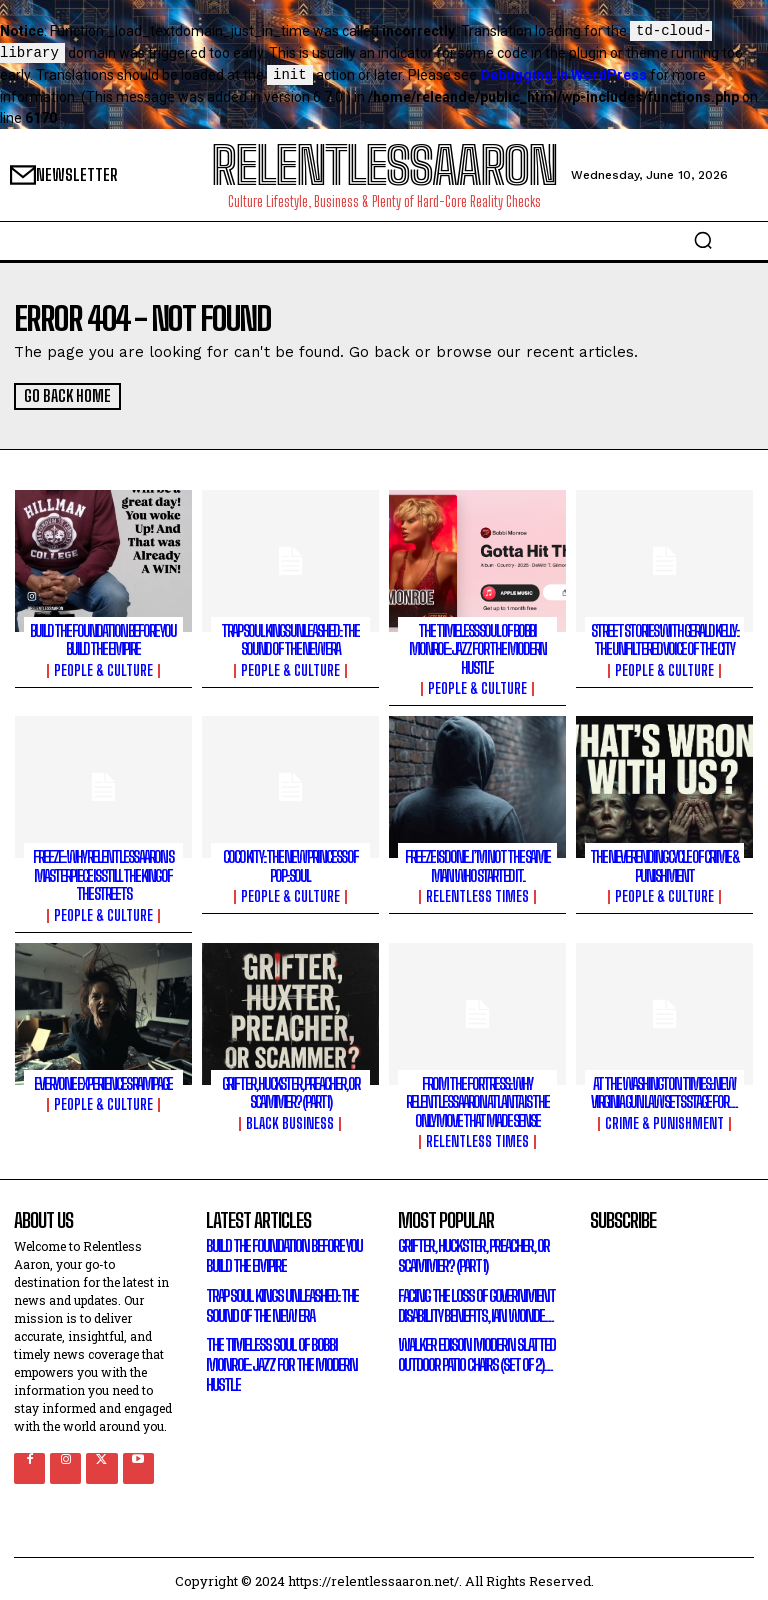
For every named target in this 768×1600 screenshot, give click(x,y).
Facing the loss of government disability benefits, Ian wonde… (472, 1299)
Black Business (290, 1119)
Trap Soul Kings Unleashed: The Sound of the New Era (290, 640)
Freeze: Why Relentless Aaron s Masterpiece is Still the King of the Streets (103, 873)
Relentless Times (477, 894)
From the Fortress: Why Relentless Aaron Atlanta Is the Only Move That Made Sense (477, 1098)
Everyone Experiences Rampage (103, 1080)
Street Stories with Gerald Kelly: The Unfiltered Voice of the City (664, 640)
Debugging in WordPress (563, 76)
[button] (703, 240)
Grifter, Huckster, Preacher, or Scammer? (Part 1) (290, 1089)
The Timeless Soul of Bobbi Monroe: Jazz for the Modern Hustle (477, 649)
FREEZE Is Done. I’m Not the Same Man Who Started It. (477, 864)
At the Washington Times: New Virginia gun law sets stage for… (664, 1089)
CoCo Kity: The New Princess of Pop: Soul (290, 864)
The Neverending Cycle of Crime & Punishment (664, 864)
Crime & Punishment (664, 1119)
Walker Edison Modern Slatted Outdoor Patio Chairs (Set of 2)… (473, 1348)
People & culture (103, 670)
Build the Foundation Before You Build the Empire (103, 640)
